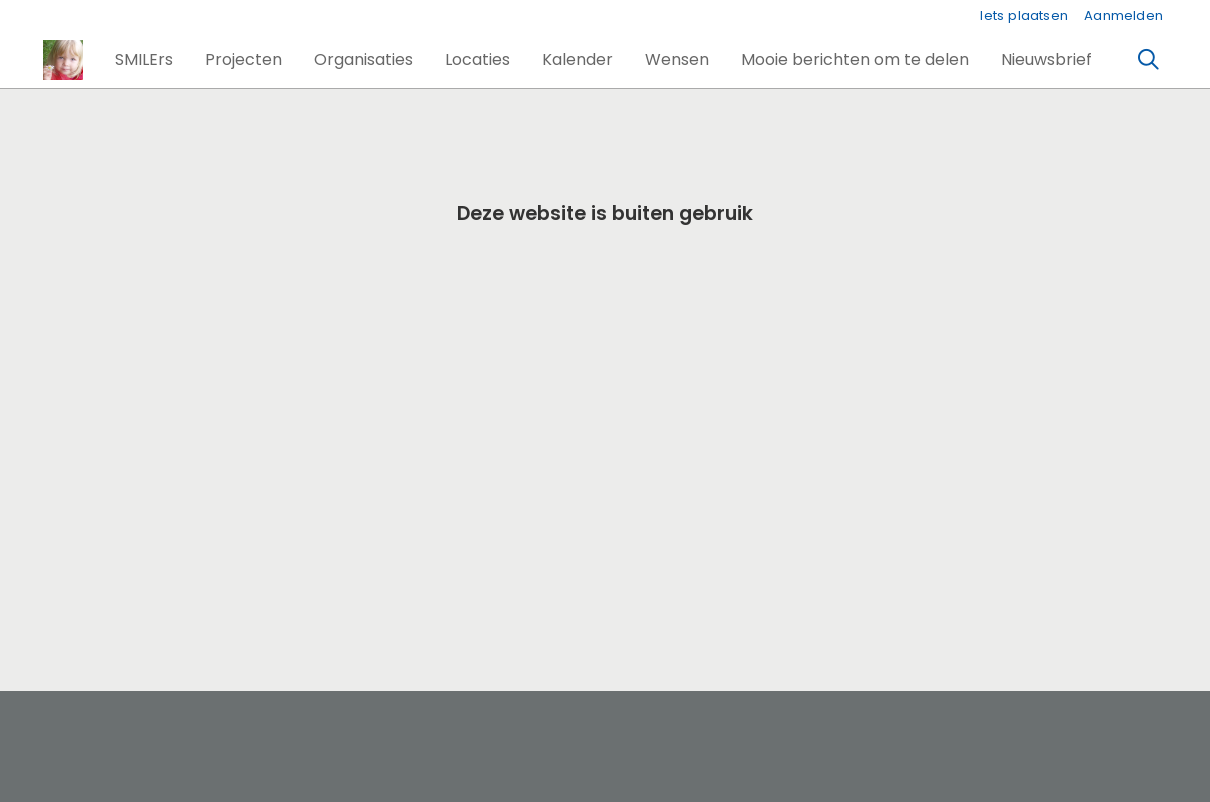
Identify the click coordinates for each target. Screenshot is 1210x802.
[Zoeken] (1149, 60)
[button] (144, 60)
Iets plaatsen (1024, 15)
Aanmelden (1123, 15)
